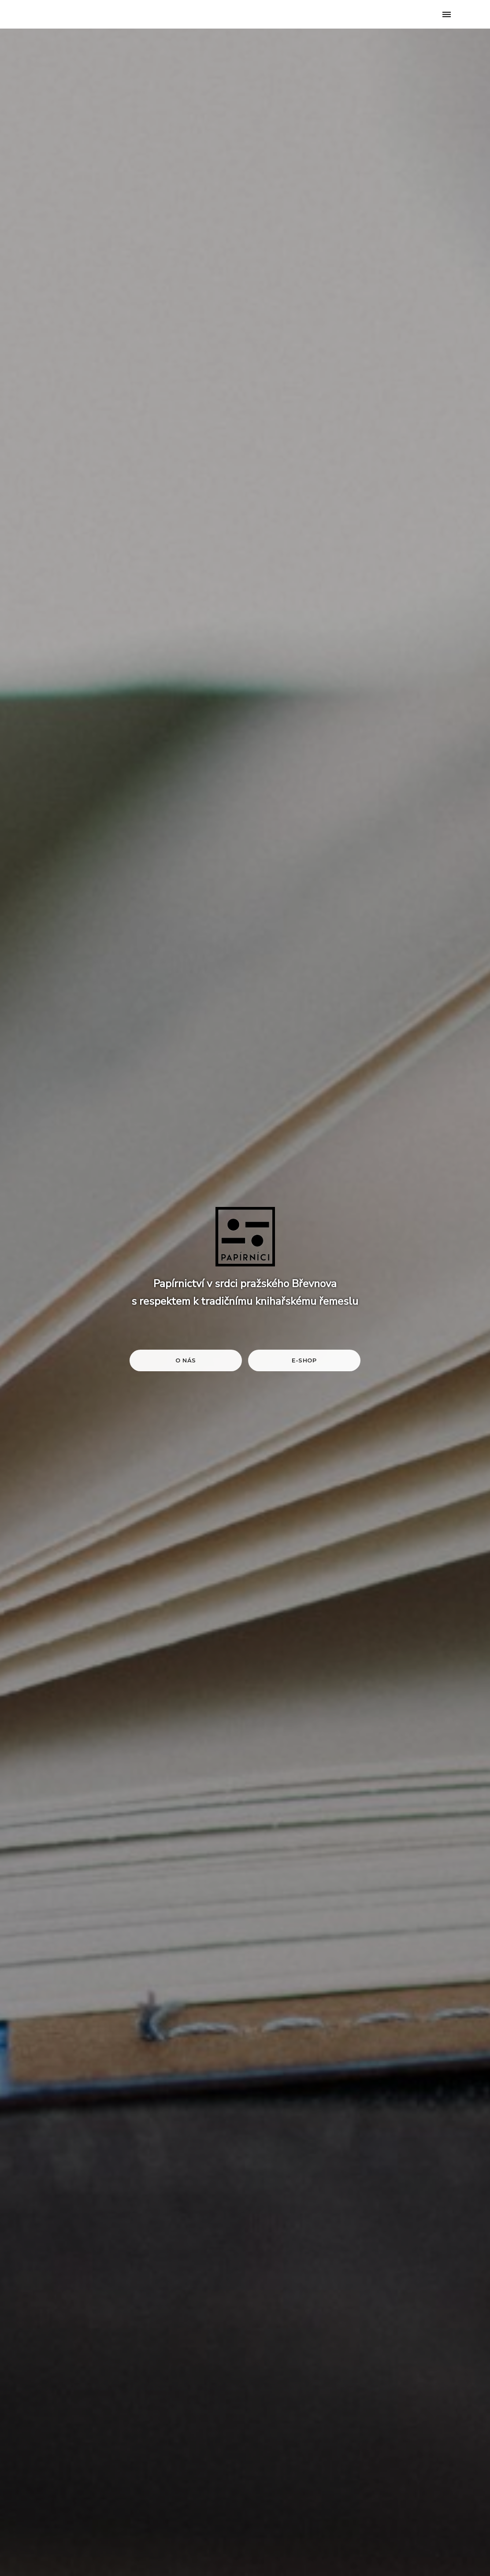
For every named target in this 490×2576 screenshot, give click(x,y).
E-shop (304, 1360)
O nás (185, 1360)
